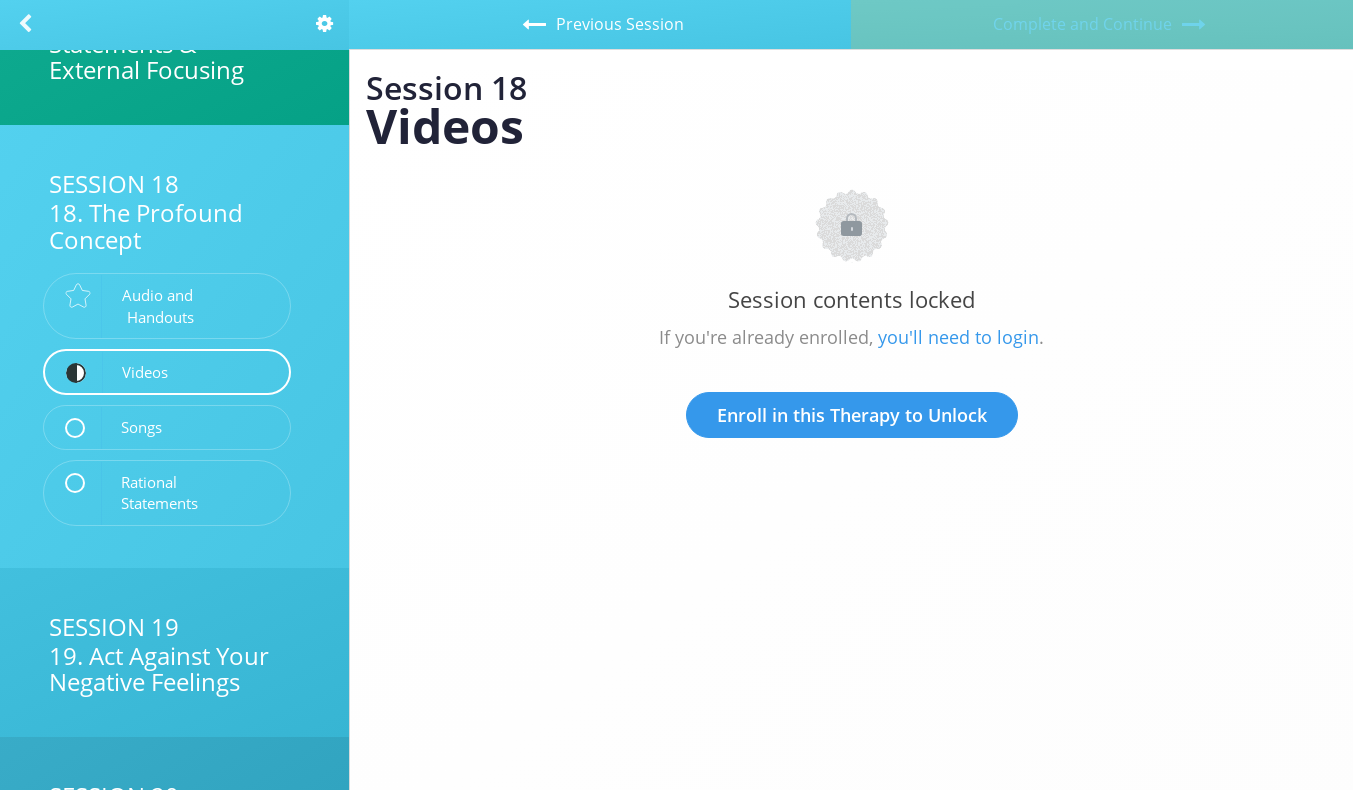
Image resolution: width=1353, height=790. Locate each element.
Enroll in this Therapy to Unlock (852, 415)
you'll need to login (958, 337)
